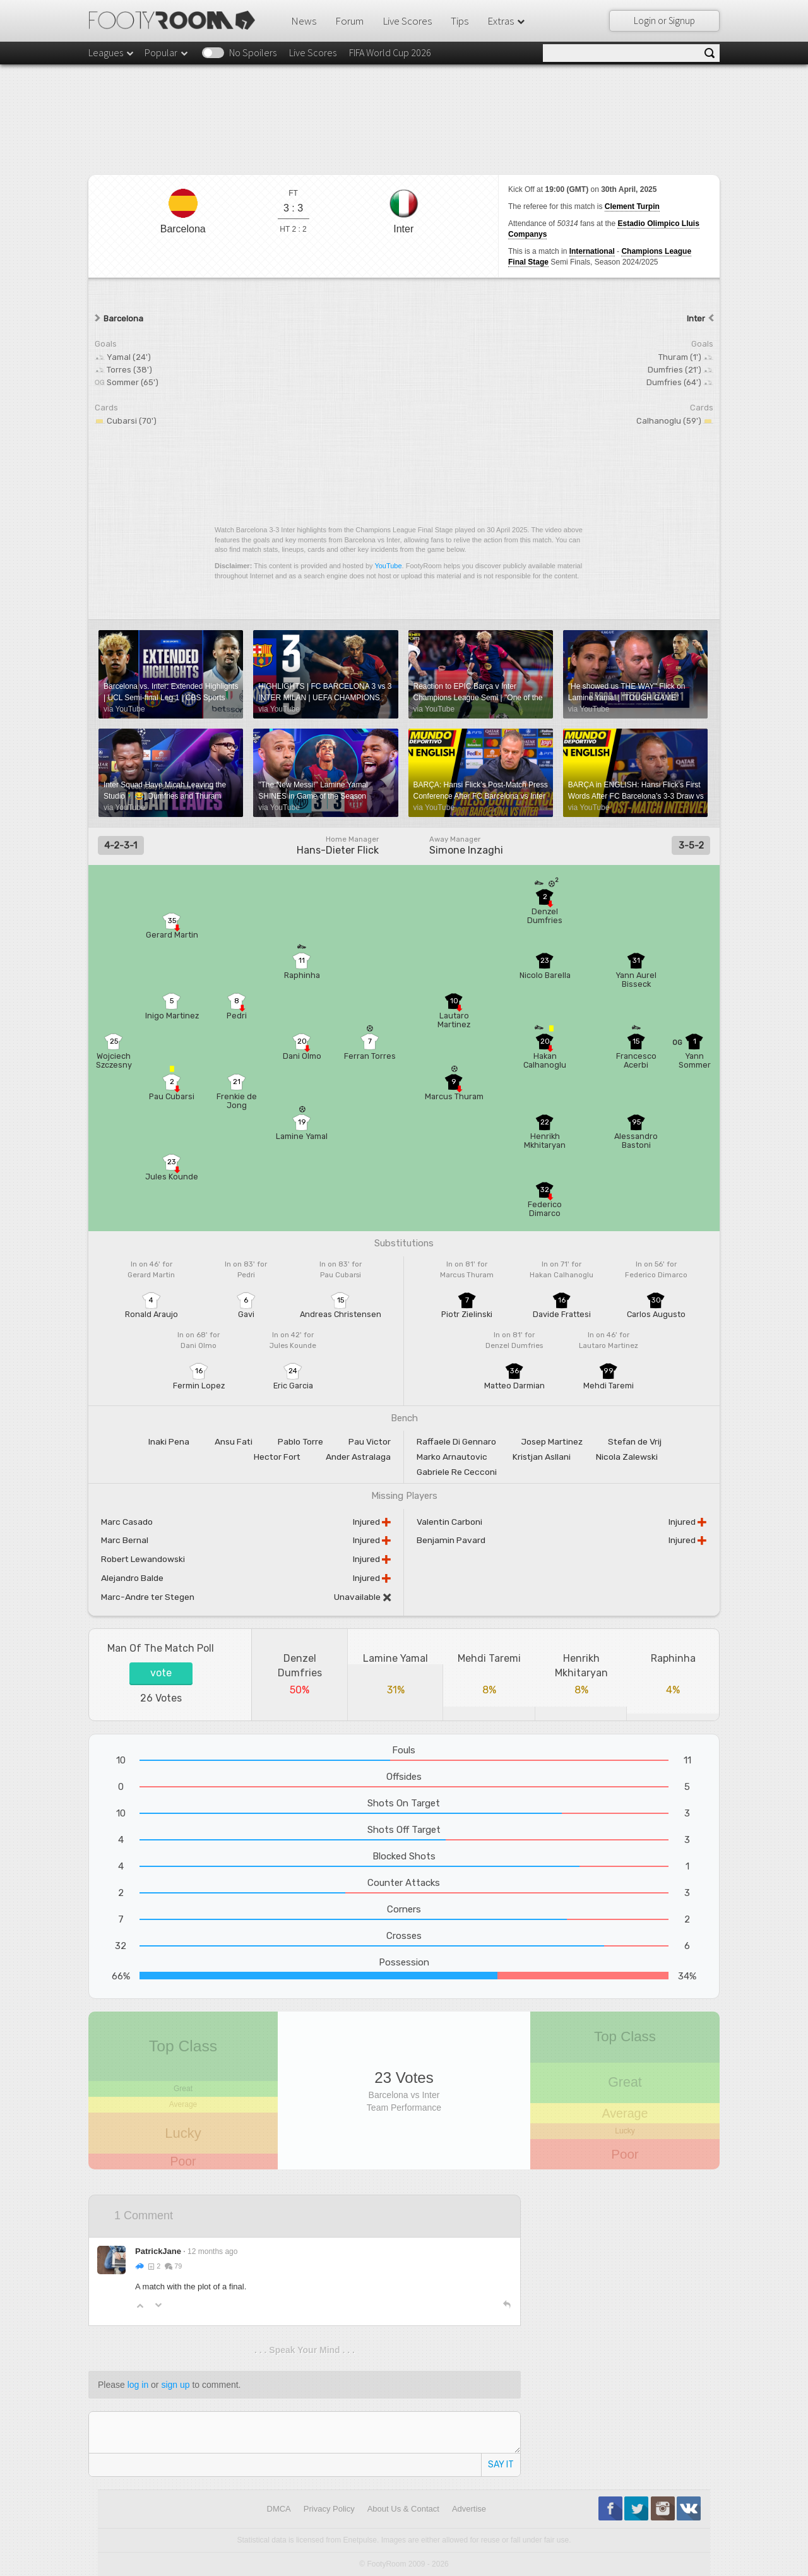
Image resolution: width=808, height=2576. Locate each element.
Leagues (111, 52)
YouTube (387, 565)
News (303, 21)
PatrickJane (158, 2251)
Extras (506, 21)
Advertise (469, 2508)
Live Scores (407, 21)
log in (138, 2385)
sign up (175, 2385)
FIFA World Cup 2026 (390, 52)
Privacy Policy (329, 2508)
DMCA (279, 2508)
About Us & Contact (403, 2508)
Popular (167, 52)
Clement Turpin (632, 206)
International (592, 251)
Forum (349, 21)
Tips (459, 21)
